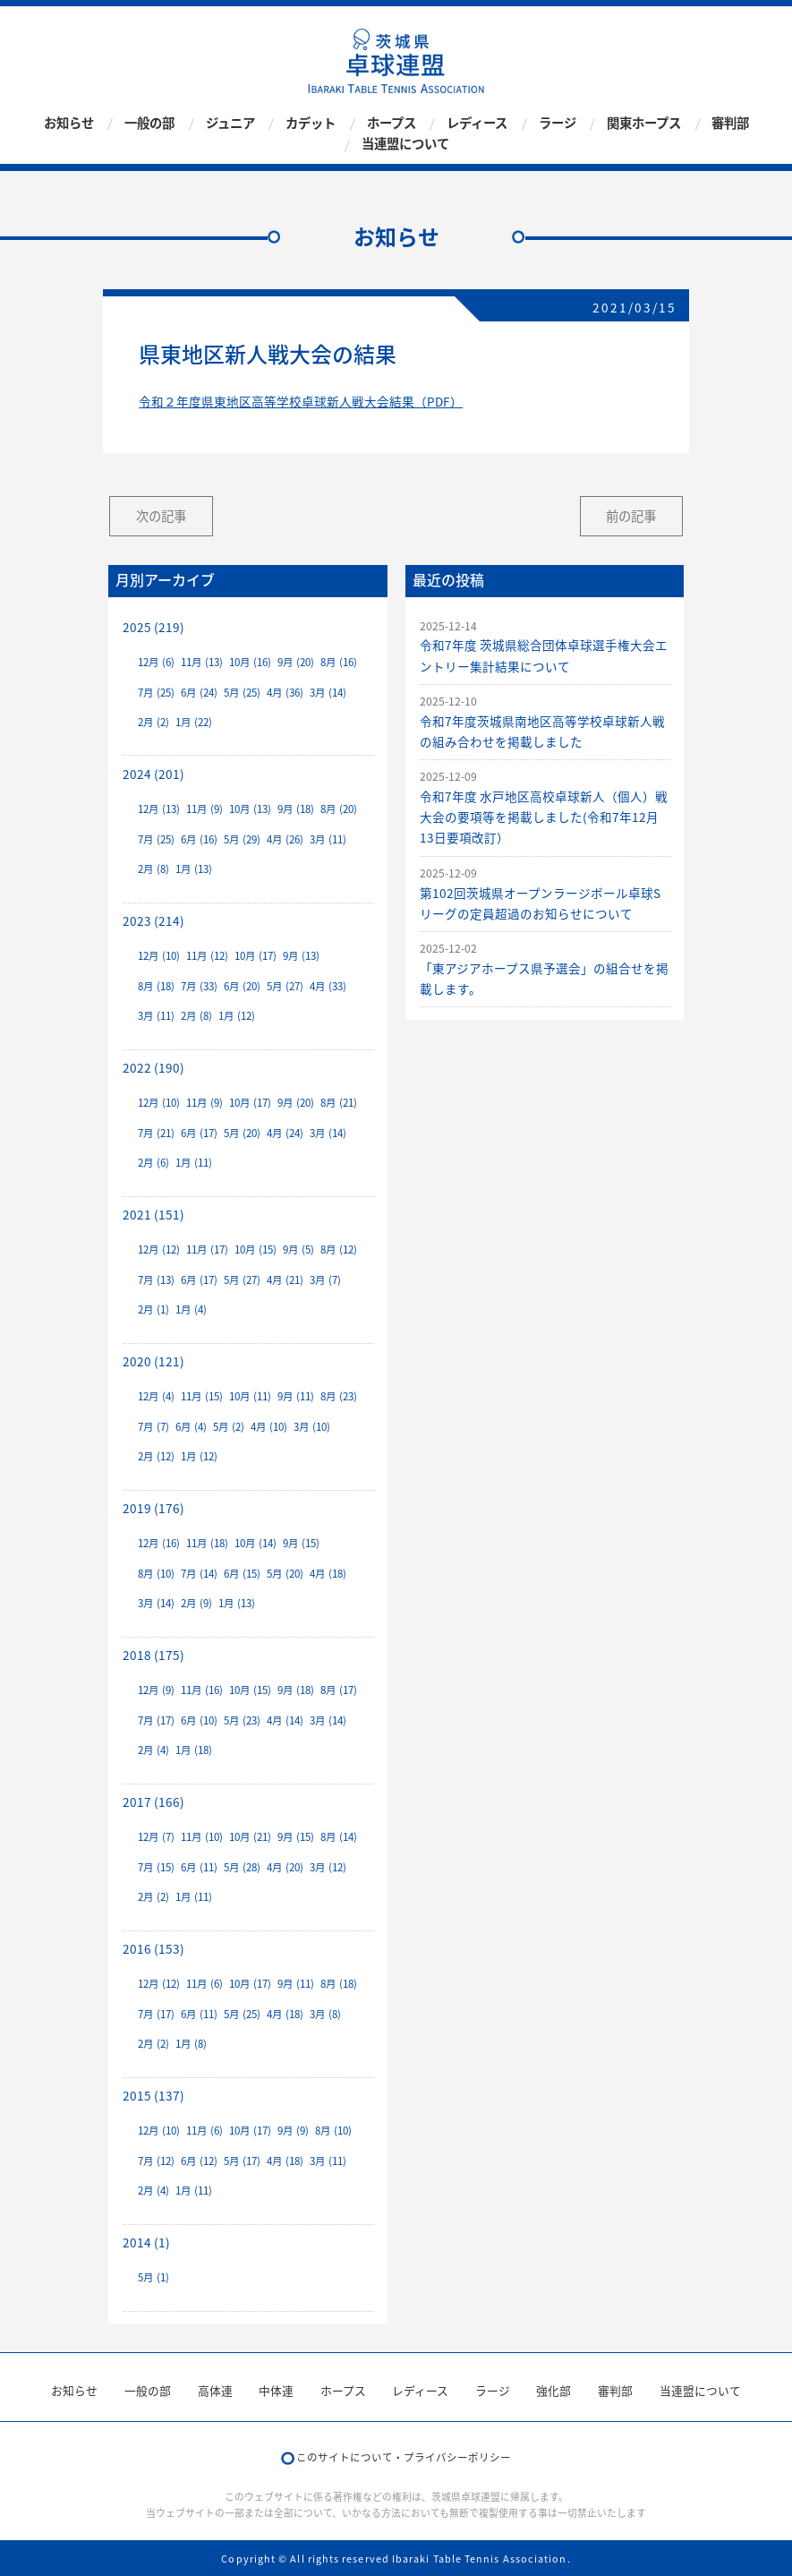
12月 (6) (156, 662)
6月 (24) (199, 692)
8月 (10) (156, 1573)
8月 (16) (338, 662)
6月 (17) (199, 1133)
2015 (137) (153, 2095)
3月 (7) (325, 1280)
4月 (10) (269, 1426)
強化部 (553, 2390)
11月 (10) (202, 1836)
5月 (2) (228, 1426)
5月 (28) (242, 1867)
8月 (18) (156, 986)
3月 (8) (325, 2014)
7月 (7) (153, 1426)
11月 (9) (204, 809)
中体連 (276, 2390)
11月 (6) (204, 1983)
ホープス (391, 123)
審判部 (730, 123)
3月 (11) (328, 839)
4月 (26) (285, 839)
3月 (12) (328, 1867)
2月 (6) (153, 1162)
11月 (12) (207, 955)
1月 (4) (191, 1309)
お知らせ (69, 123)
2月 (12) (156, 1456)
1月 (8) (191, 2043)
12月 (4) (156, 1396)
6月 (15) (242, 1573)
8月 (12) (338, 1249)
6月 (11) (199, 1867)
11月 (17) (207, 1249)
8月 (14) (338, 1836)
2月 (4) (153, 1750)
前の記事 (631, 516)
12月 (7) (156, 1836)
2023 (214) (153, 920)
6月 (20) (242, 986)
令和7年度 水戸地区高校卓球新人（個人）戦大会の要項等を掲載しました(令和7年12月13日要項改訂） (544, 816)
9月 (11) (295, 1396)
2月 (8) (153, 869)
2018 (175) (153, 1655)
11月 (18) (207, 1543)
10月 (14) (255, 1543)
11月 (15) (202, 1396)
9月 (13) (301, 955)
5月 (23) (242, 1720)
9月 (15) (301, 1543)
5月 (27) (285, 986)
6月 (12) (199, 2161)
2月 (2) (153, 722)
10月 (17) (255, 955)
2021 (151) (153, 1214)
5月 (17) (242, 2161)
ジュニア (230, 123)
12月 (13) (159, 809)
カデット (310, 123)
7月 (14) (199, 1573)
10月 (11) (250, 1396)
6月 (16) (199, 839)
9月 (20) (295, 662)
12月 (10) (159, 955)
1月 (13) (193, 869)
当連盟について (405, 144)
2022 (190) (153, 1067)
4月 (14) (285, 1720)
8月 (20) (338, 809)
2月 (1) (153, 1309)
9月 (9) (293, 2130)
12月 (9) (156, 1690)
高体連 (215, 2390)
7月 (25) (156, 692)
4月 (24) (285, 1133)
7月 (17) (156, 1720)
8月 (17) (338, 1690)
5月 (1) (153, 2277)
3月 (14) (328, 692)
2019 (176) (153, 1508)
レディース (477, 123)
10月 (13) (250, 809)
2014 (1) (146, 2242)
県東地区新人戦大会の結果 (267, 354)
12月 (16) (159, 1543)
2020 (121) (153, 1361)
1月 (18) (193, 1750)
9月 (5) (298, 1249)
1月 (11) (193, 1162)
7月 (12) (156, 2161)
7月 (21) (156, 1133)
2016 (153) (153, 1948)
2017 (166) (153, 1801)
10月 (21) (250, 1836)
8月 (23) (338, 1396)
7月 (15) (156, 1867)
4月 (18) (328, 1573)
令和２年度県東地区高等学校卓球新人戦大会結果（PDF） (301, 401)
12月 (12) (159, 1249)
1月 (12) (236, 1015)
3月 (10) (312, 1426)
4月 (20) (285, 1867)
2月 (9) (196, 1603)
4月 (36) (285, 692)
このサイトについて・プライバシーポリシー (403, 2457)
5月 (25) (242, 692)
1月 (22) (193, 722)
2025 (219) (153, 627)
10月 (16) (250, 662)
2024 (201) (153, 774)
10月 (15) (255, 1249)
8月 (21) (338, 1102)
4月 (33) (328, 986)
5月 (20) (242, 1133)
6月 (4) (191, 1426)
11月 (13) (202, 662)
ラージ (557, 123)
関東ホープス (644, 123)
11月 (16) (202, 1690)
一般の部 (149, 123)
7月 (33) (199, 986)
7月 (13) (156, 1280)
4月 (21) (285, 1280)
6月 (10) (199, 1720)
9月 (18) (295, 809)
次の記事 (161, 516)
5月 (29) (242, 839)
